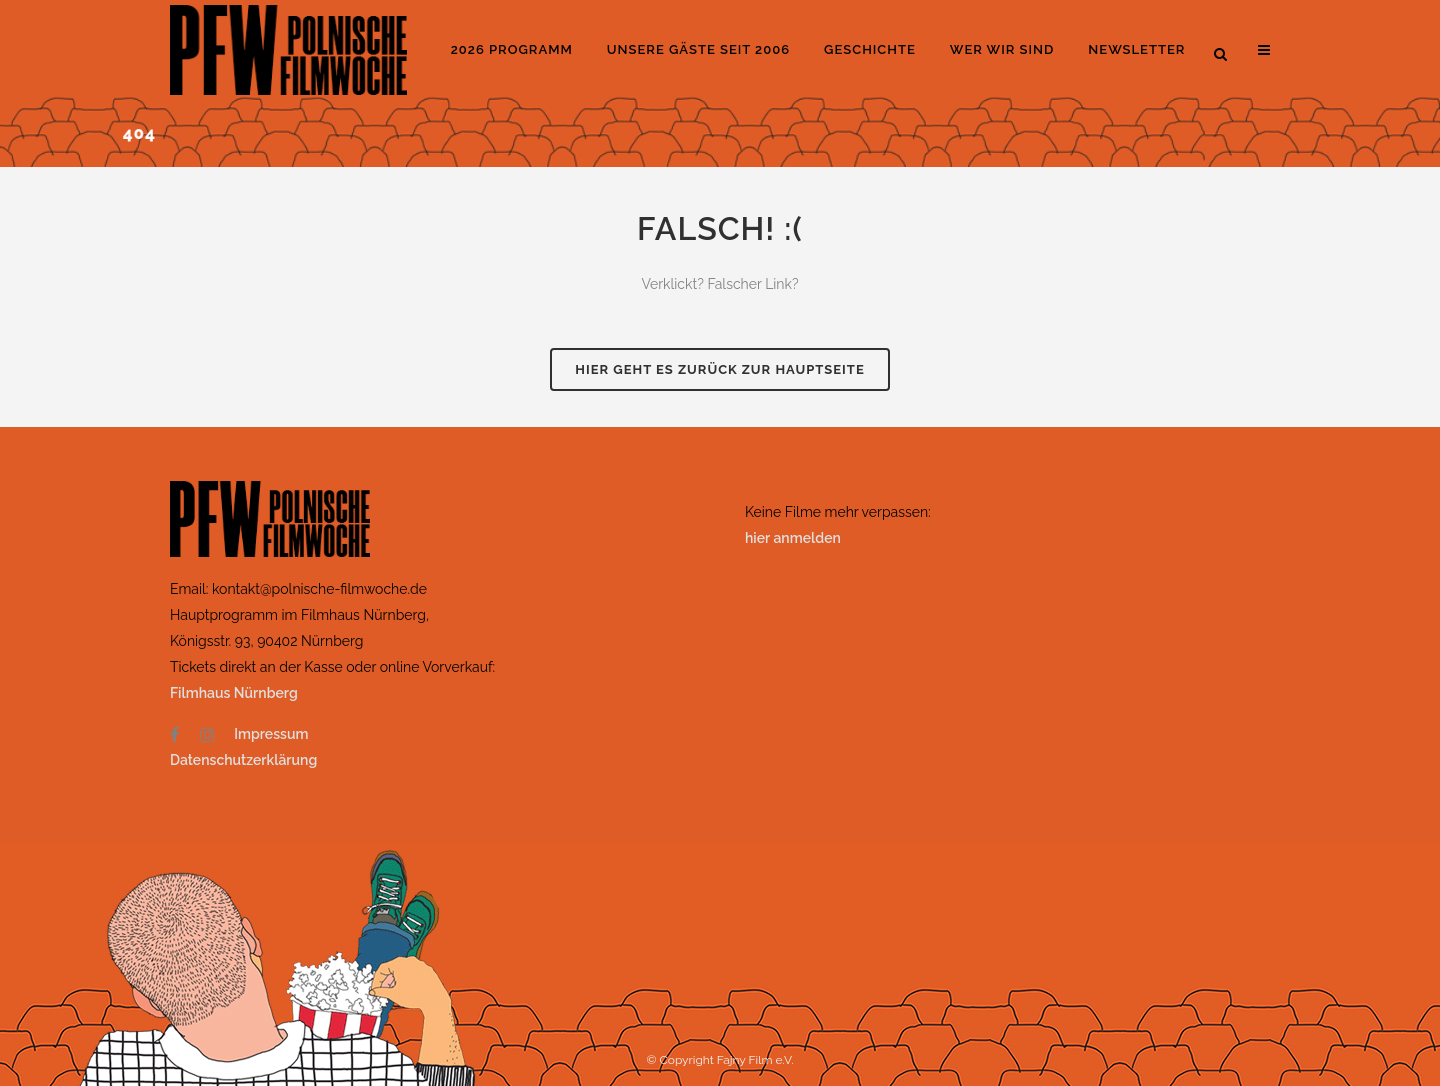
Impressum (271, 734)
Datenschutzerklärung (243, 760)
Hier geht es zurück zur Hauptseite (719, 369)
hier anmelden (793, 538)
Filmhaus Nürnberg (234, 693)
